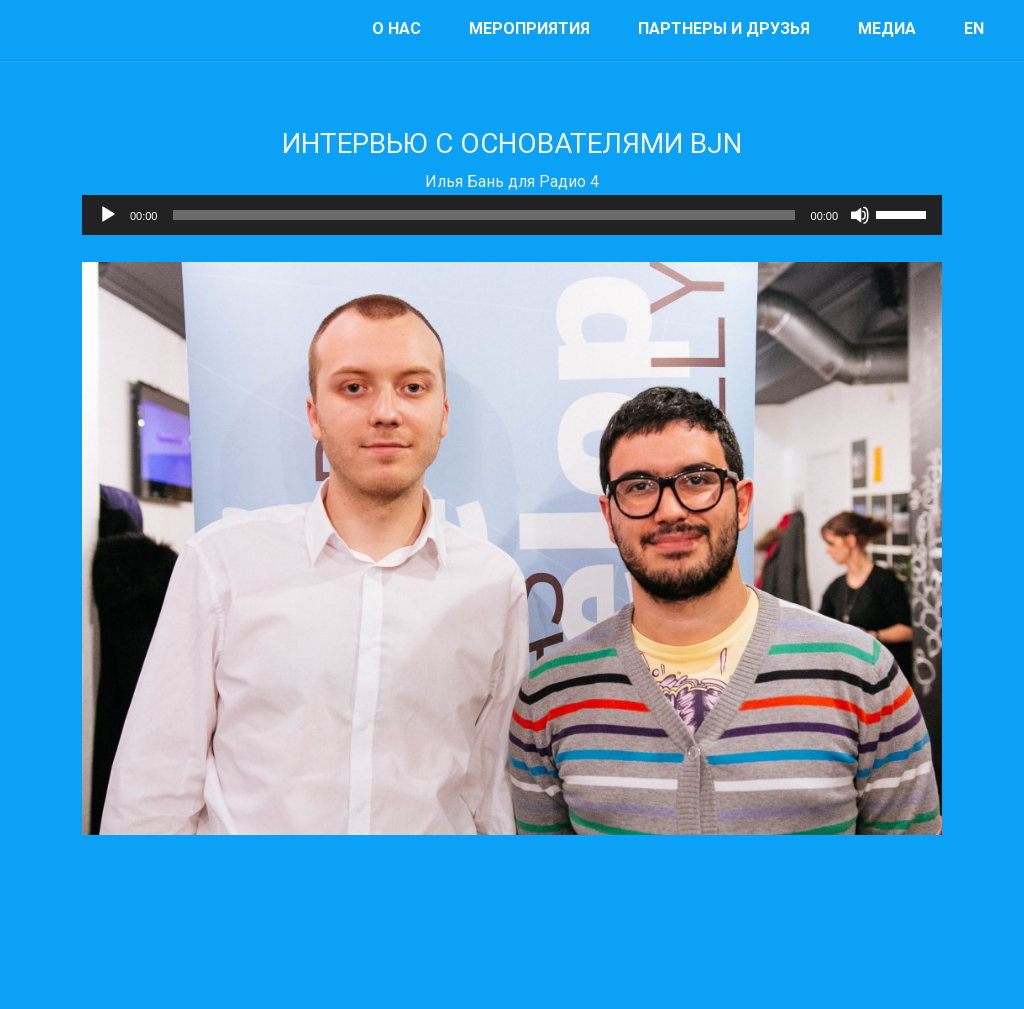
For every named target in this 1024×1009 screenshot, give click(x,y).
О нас (396, 28)
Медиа (887, 28)
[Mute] (860, 215)
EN (974, 28)
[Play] (108, 215)
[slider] (483, 215)
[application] (512, 215)
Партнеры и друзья (724, 28)
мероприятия (529, 28)
